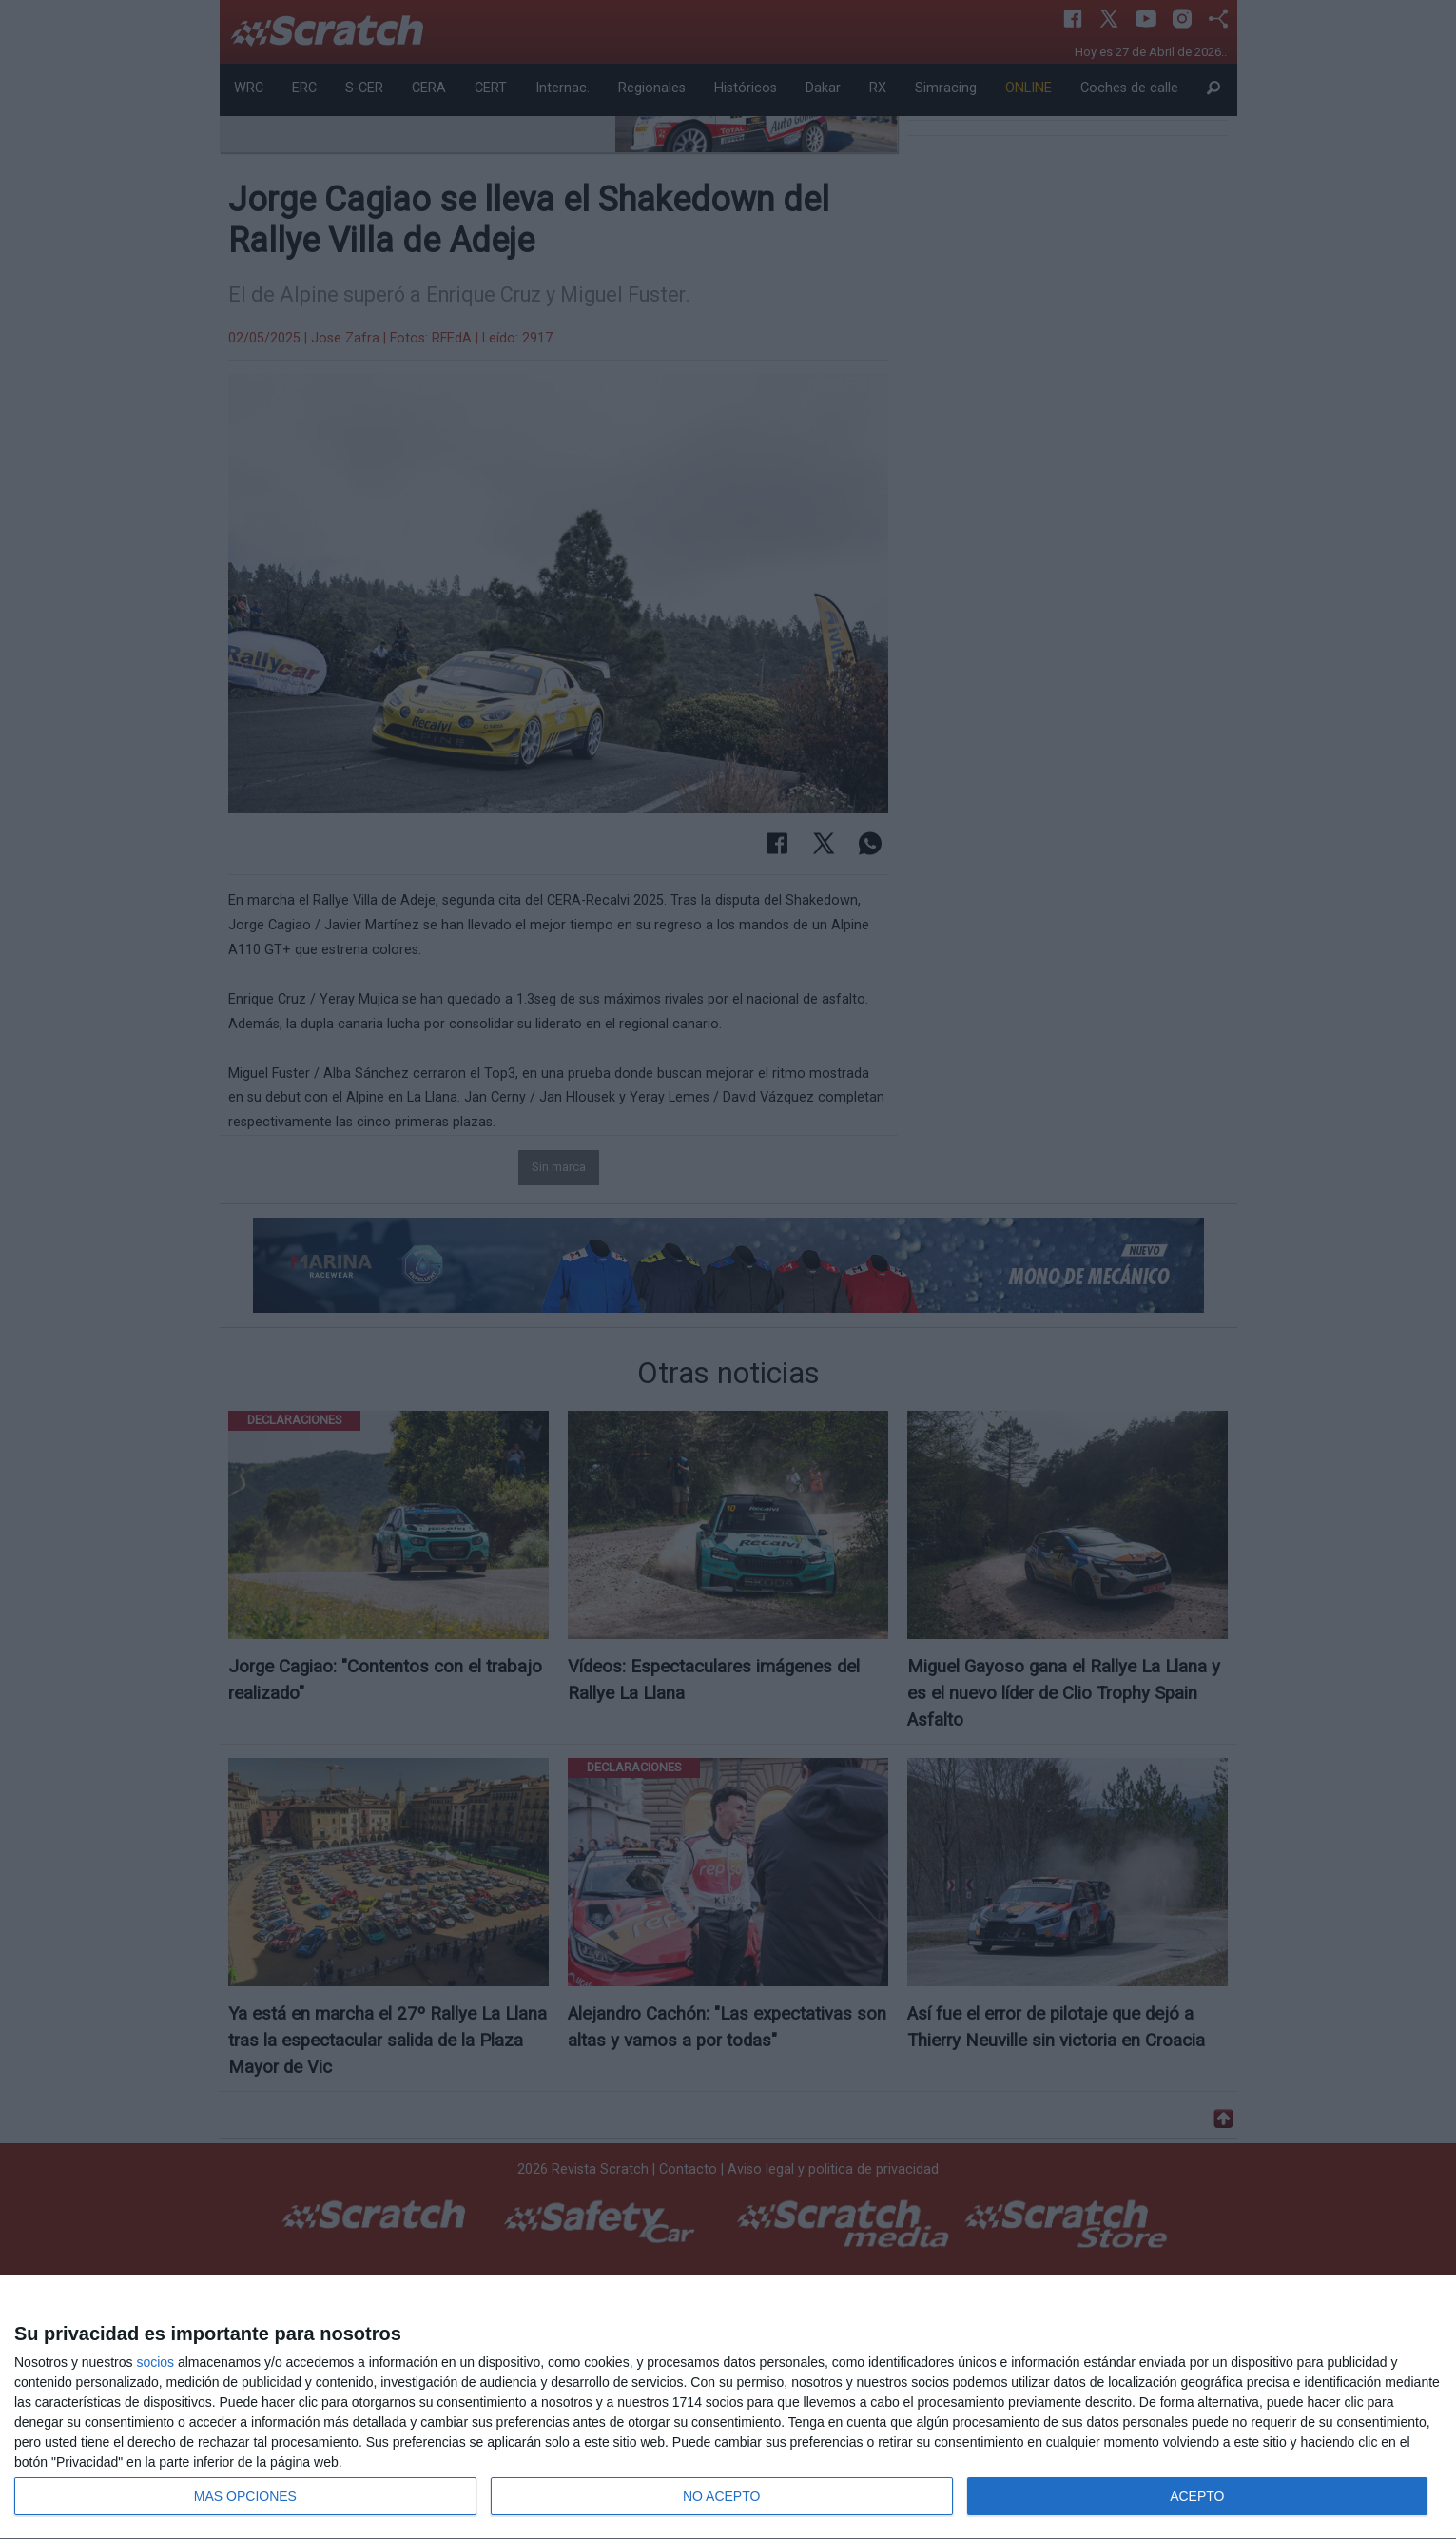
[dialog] (728, 2407)
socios (155, 2362)
